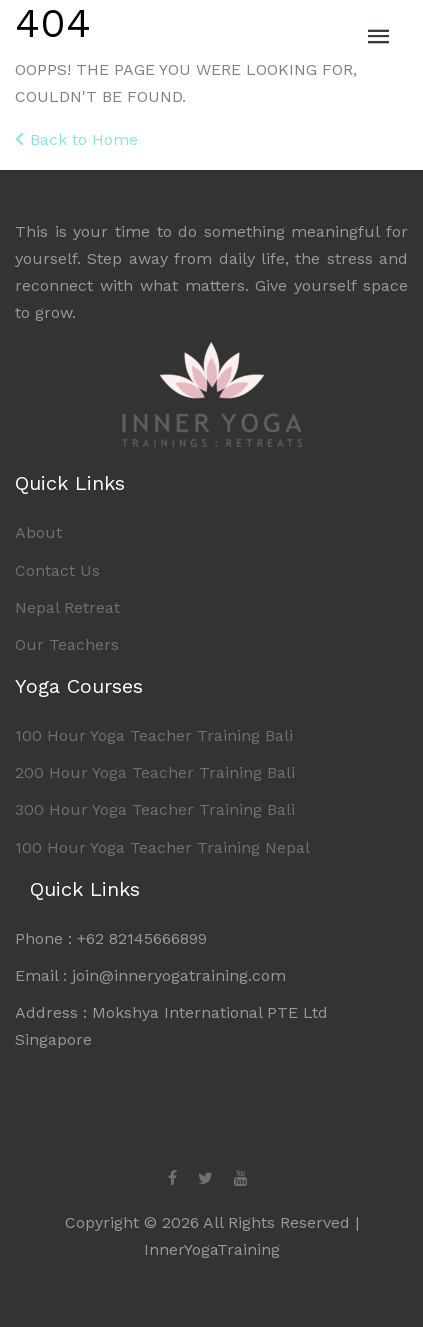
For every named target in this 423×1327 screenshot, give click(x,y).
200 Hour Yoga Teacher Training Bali (155, 772)
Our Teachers (67, 644)
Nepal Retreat (67, 607)
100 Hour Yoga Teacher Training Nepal (162, 847)
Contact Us (57, 570)
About (38, 532)
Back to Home (76, 139)
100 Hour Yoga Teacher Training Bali (154, 735)
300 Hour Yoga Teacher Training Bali (155, 809)
